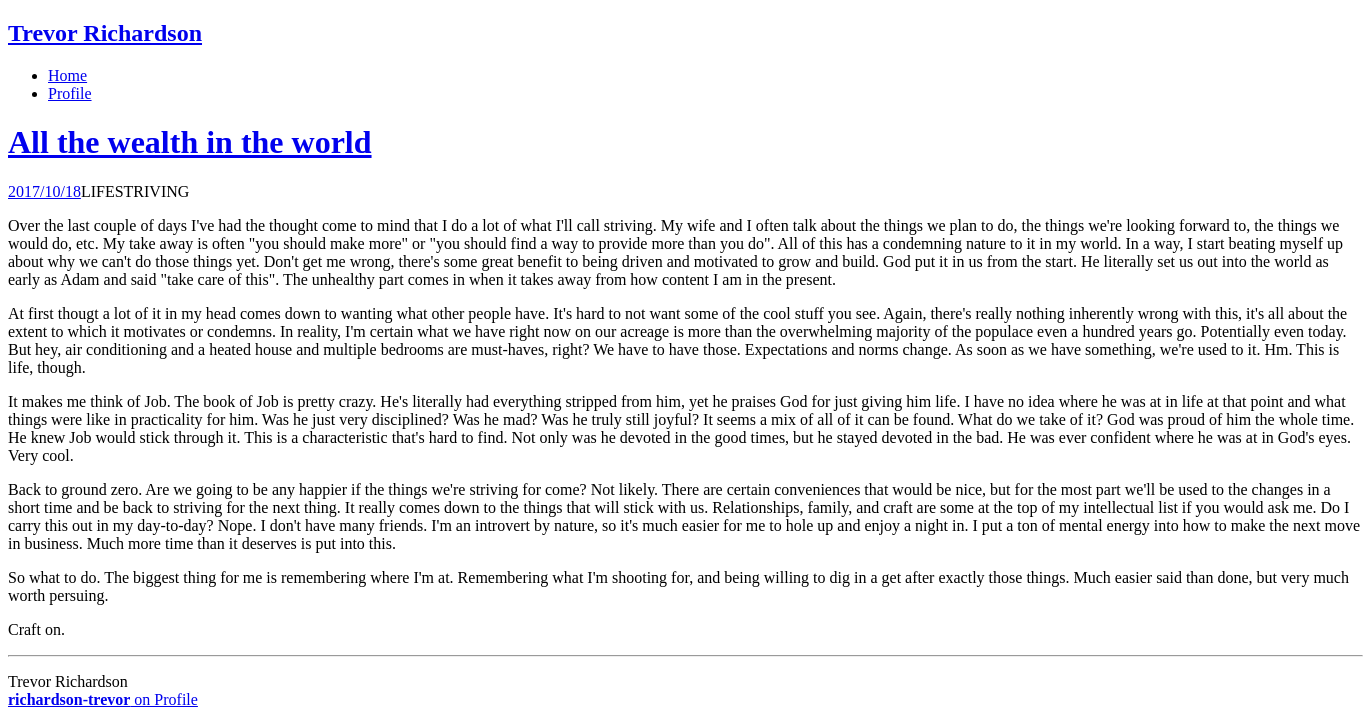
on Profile (103, 699)
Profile (70, 93)
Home (67, 75)
